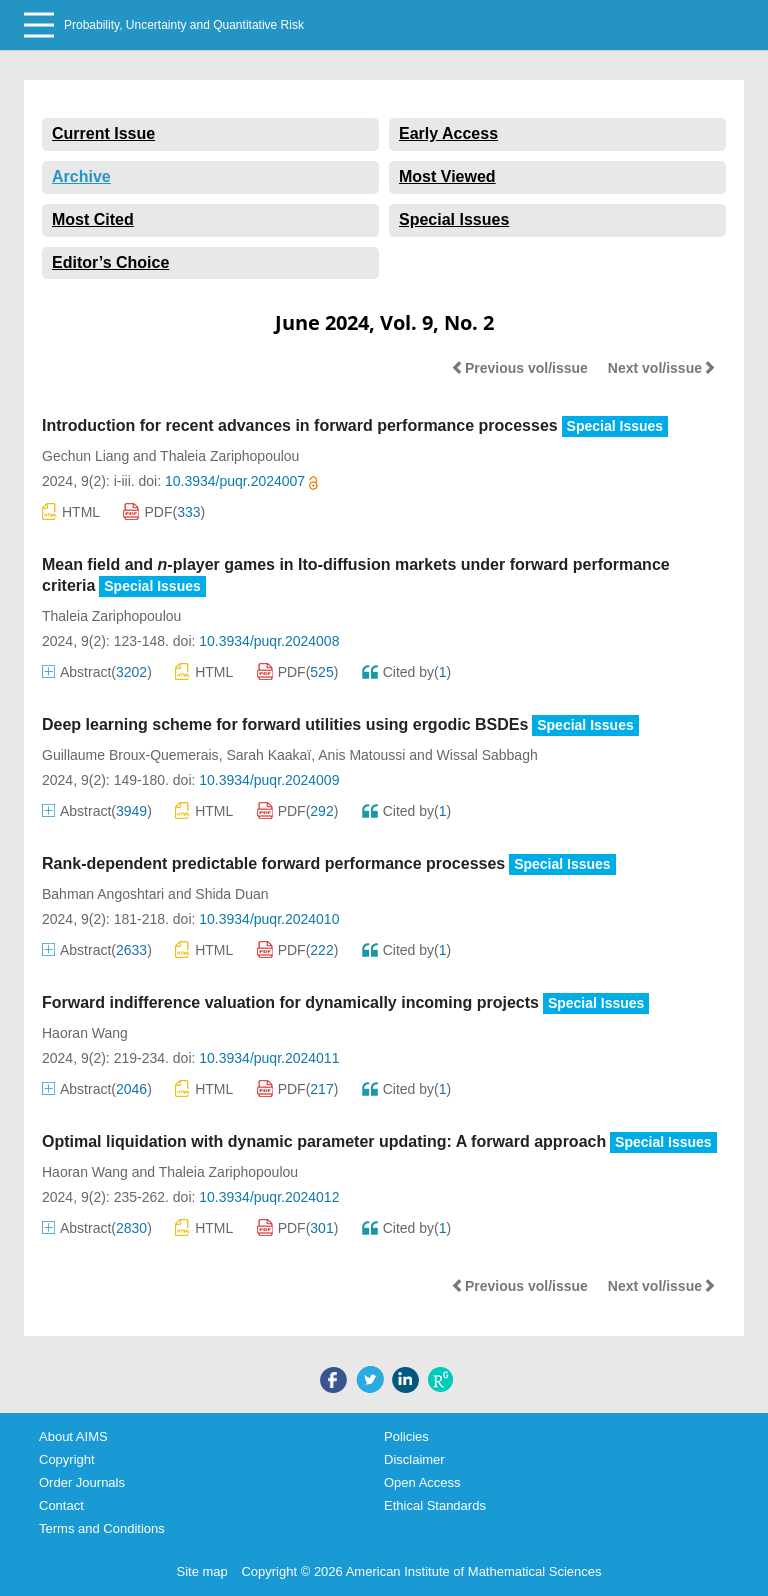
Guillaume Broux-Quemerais (130, 755)
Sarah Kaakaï (268, 755)
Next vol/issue (662, 368)
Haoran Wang (85, 1033)
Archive (81, 176)
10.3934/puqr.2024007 (241, 481)
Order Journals (82, 1482)
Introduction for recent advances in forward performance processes (300, 425)
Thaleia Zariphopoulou (229, 456)
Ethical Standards (435, 1505)
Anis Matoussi (361, 755)
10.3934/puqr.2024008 (269, 641)
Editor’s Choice (110, 262)
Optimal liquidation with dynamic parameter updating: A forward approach (324, 1141)
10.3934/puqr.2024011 (269, 1058)
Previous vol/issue (519, 368)
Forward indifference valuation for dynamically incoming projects (290, 1002)
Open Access (422, 1482)
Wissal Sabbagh (487, 755)
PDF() (164, 512)
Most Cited (93, 219)
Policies (406, 1436)
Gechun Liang (85, 456)
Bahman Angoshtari (103, 894)
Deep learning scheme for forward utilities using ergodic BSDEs (285, 724)
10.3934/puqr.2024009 (269, 780)
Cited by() (407, 672)
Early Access (448, 133)
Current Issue (103, 133)
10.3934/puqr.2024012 (269, 1197)
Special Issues (454, 219)
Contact (61, 1505)
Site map (202, 1571)
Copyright (67, 1459)
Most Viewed (447, 176)
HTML (71, 511)
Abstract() (97, 672)
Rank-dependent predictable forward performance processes (273, 863)
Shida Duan (231, 894)
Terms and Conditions (102, 1528)
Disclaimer (414, 1459)
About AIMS (73, 1436)
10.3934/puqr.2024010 (269, 919)
